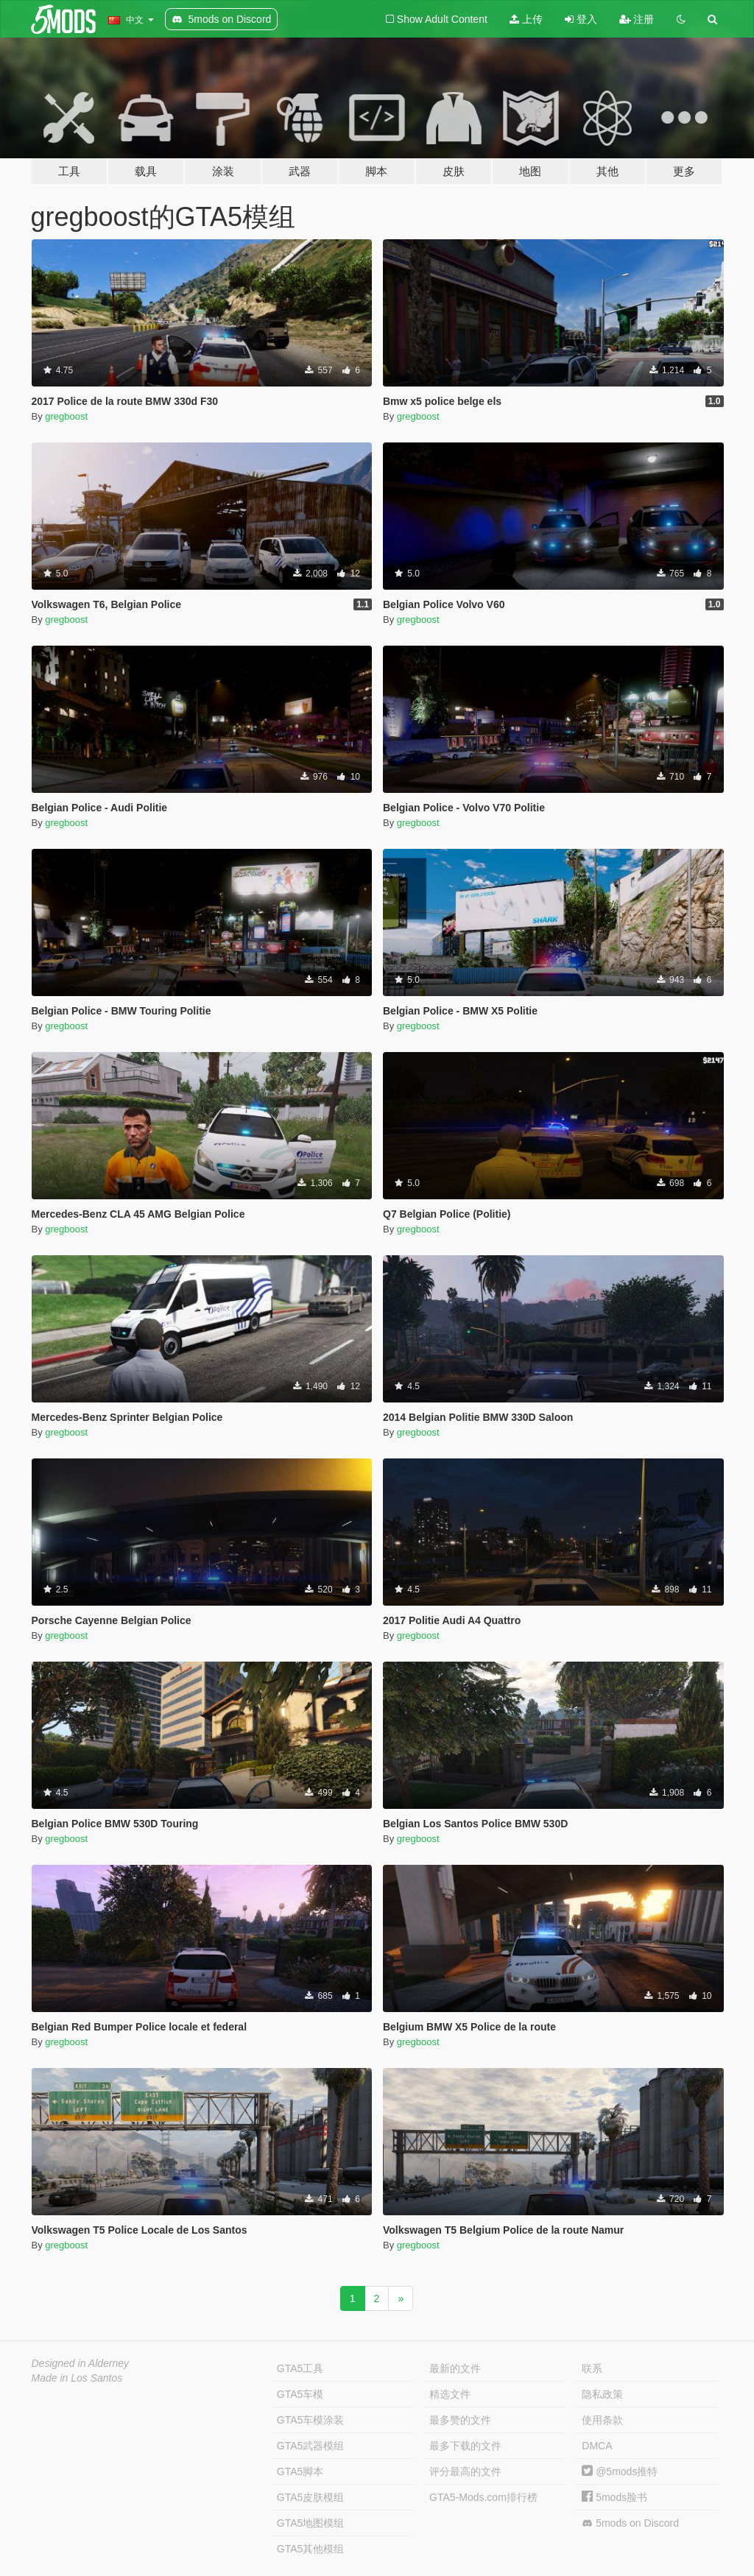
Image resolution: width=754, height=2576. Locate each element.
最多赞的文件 (460, 2420)
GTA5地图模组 (311, 2523)
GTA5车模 (300, 2394)
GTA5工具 (300, 2368)
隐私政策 (602, 2394)
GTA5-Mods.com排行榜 (483, 2497)
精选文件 (450, 2394)
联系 (592, 2368)
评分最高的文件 (465, 2471)
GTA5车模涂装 (311, 2420)
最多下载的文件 (465, 2446)
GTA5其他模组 (311, 2549)
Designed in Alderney (81, 2363)
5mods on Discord (630, 2523)
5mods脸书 (614, 2497)
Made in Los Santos (77, 2378)
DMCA (597, 2446)
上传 (526, 19)
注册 (637, 19)
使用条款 (602, 2420)
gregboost (66, 416)
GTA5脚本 (300, 2471)
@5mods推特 (620, 2471)
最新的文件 (455, 2368)
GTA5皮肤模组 (311, 2497)
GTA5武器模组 (311, 2446)
